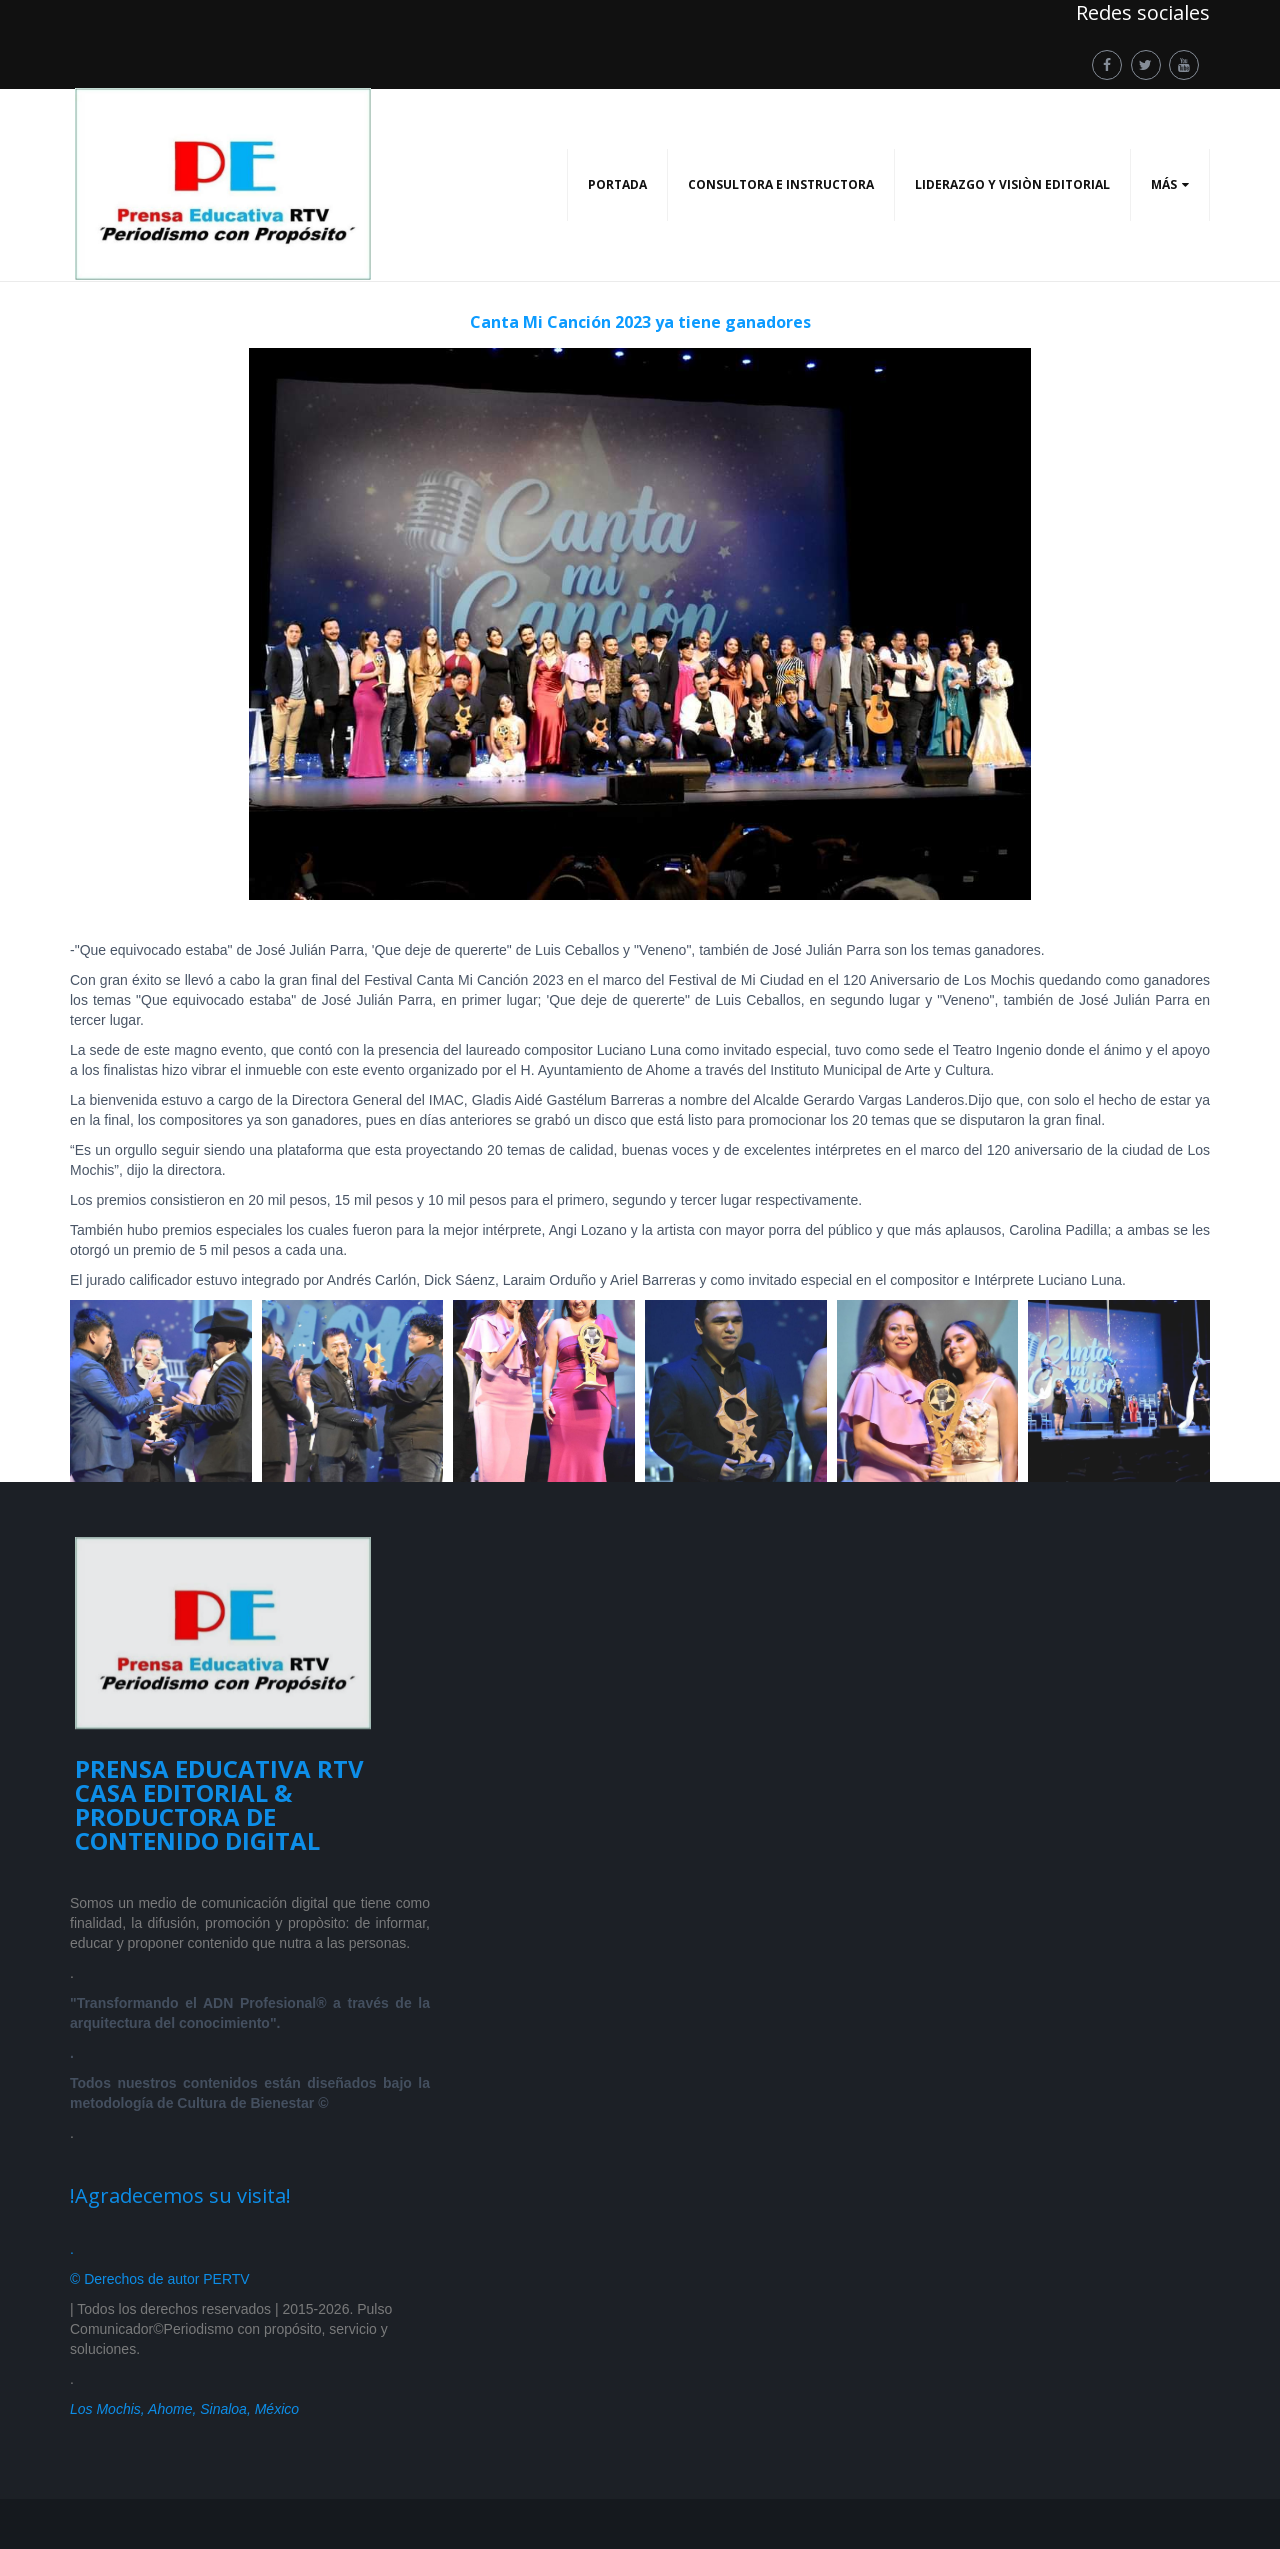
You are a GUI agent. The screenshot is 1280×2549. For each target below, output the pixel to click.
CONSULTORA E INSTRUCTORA (781, 184)
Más (1164, 184)
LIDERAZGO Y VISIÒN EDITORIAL (1012, 184)
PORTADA (617, 184)
